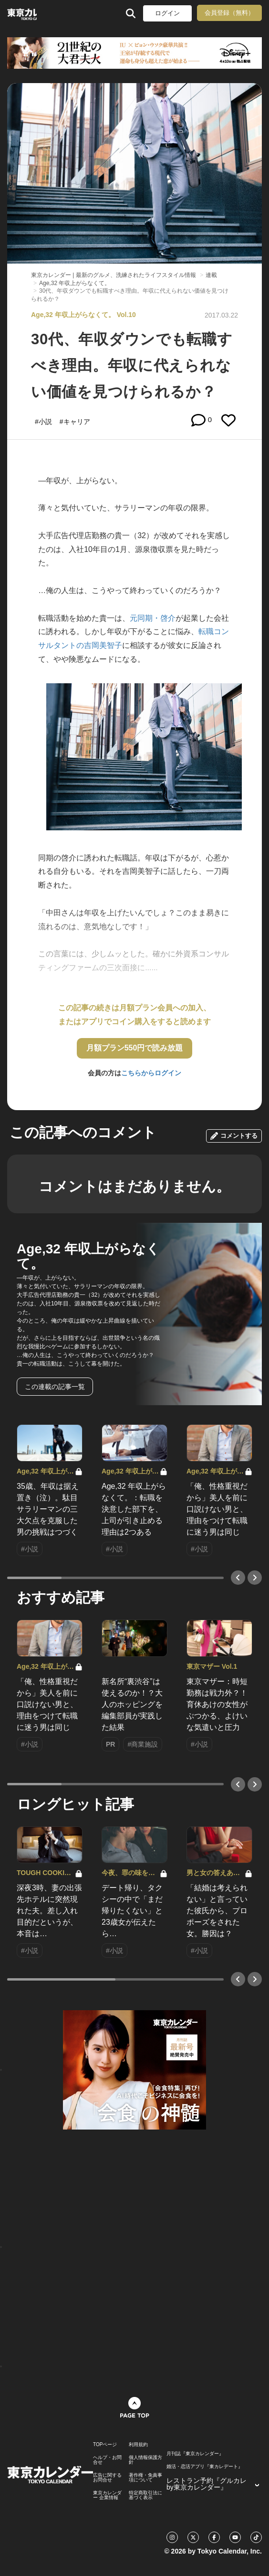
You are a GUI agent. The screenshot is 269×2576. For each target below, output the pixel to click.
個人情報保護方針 (145, 2460)
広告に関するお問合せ (107, 2477)
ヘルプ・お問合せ (107, 2460)
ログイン (167, 13)
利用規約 (138, 2444)
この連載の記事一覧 (55, 1386)
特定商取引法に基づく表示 (145, 2495)
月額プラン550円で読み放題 (134, 1048)
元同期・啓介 (153, 618)
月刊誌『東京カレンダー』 (195, 2453)
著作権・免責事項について (145, 2477)
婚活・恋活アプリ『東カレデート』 (204, 2466)
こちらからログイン (151, 1073)
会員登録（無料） (229, 12)
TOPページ (105, 2444)
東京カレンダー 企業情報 (107, 2495)
